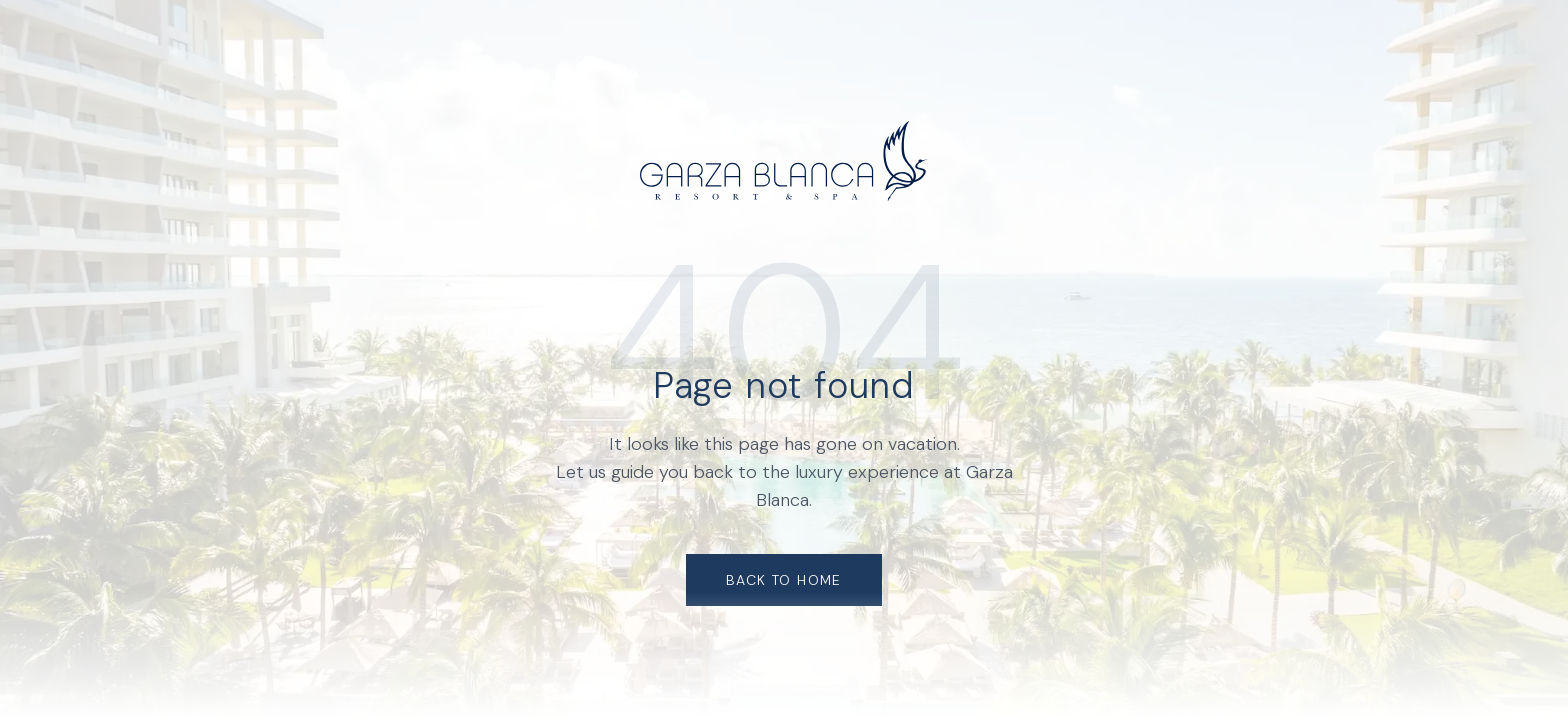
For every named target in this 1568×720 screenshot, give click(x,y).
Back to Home (784, 580)
